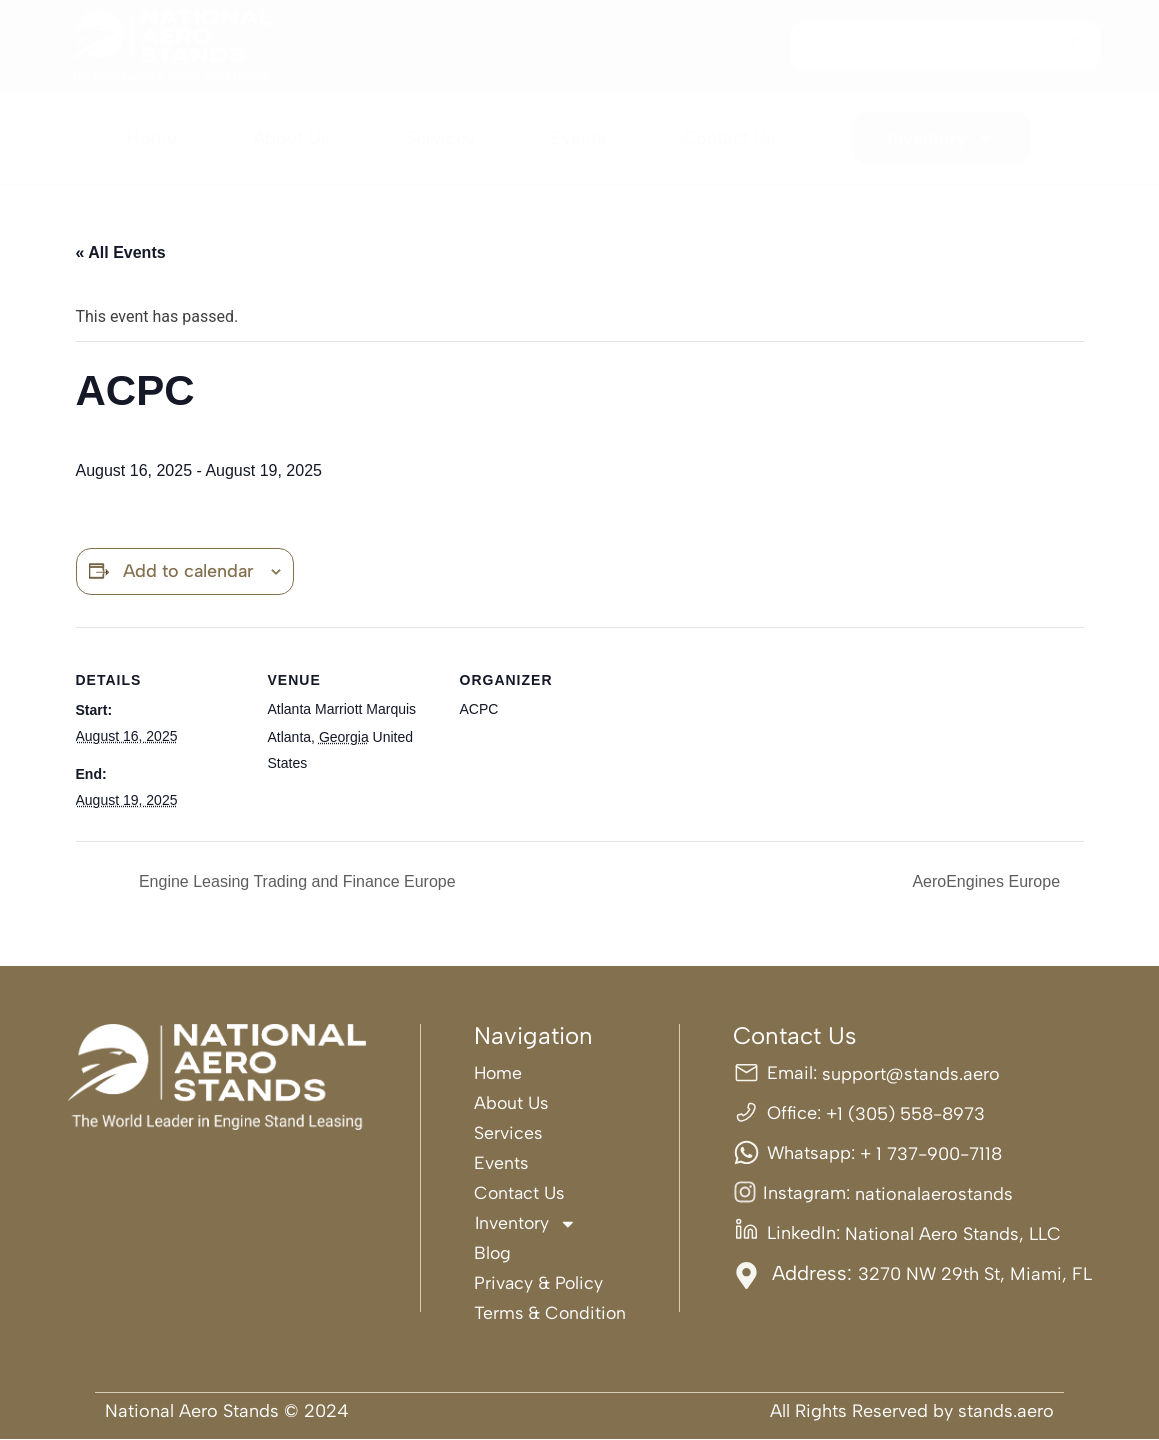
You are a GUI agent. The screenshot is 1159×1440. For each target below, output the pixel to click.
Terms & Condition (550, 1313)
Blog (491, 1253)
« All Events (121, 252)
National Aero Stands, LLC (953, 1234)
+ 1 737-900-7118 (931, 1154)
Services (440, 138)
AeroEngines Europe (988, 881)
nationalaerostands (934, 1194)
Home (152, 138)
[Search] (1080, 46)
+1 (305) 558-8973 (905, 1114)
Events (578, 138)
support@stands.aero (911, 1074)
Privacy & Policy (538, 1283)
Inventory (941, 138)
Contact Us (729, 138)
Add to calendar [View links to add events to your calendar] (188, 571)
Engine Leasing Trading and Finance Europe (295, 881)
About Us (291, 138)
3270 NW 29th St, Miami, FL (975, 1274)
